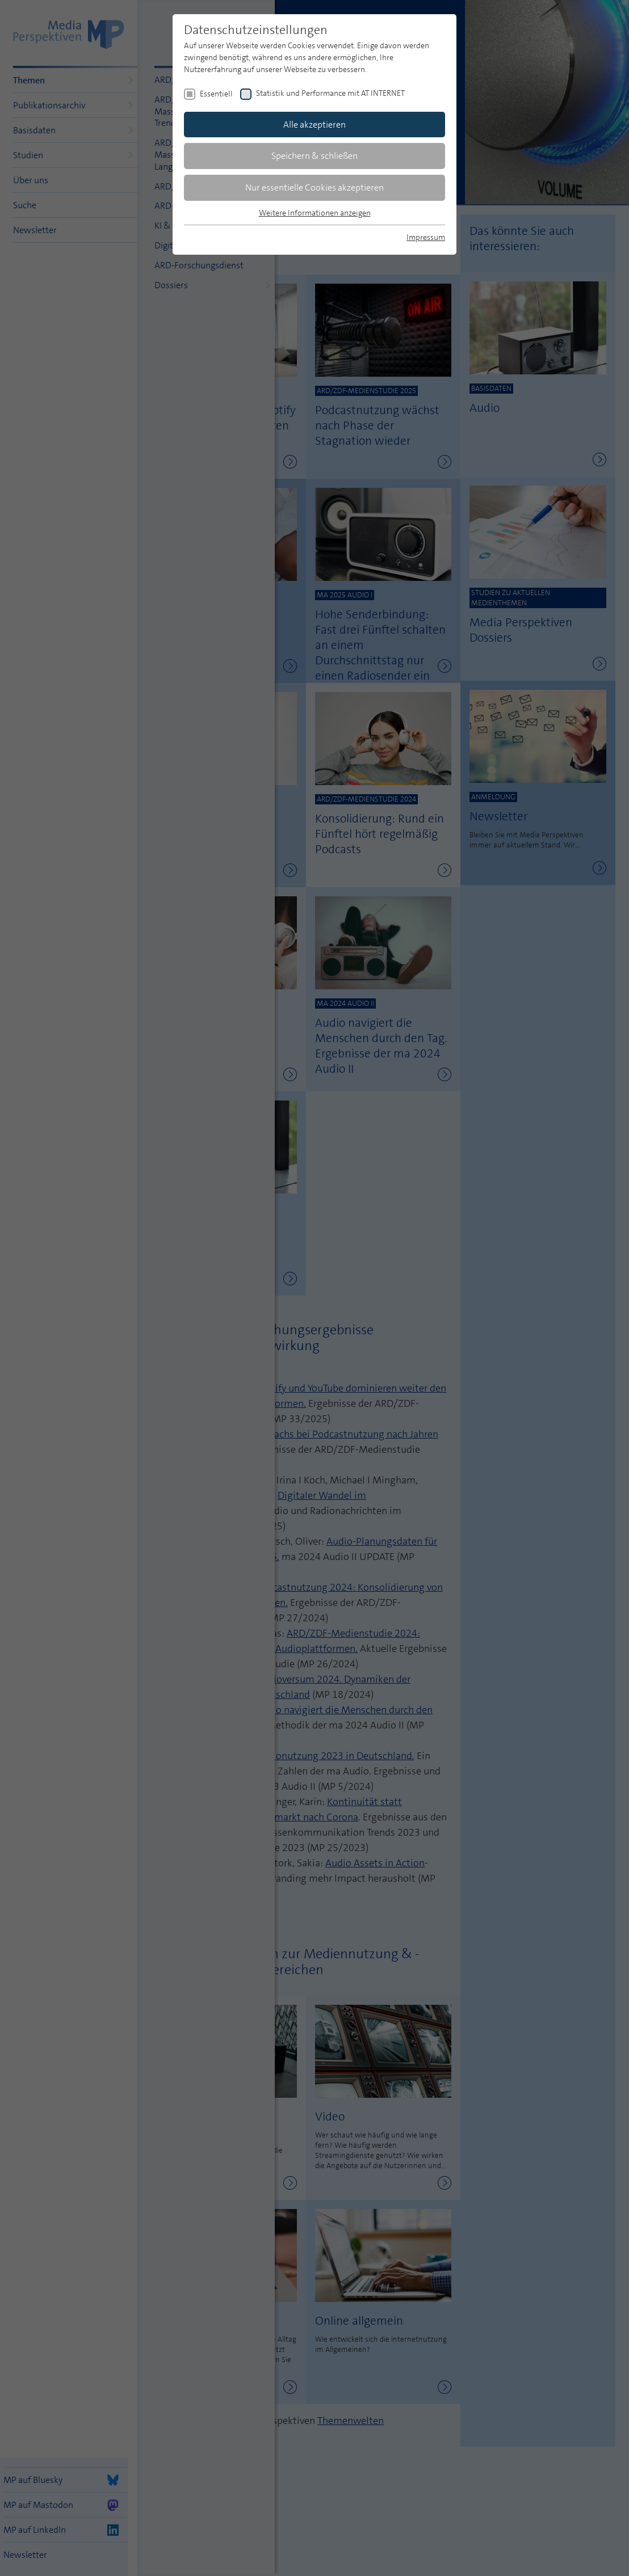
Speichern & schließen (314, 156)
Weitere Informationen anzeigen (315, 213)
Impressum (425, 237)
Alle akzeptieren (314, 124)
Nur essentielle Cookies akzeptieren (314, 187)
